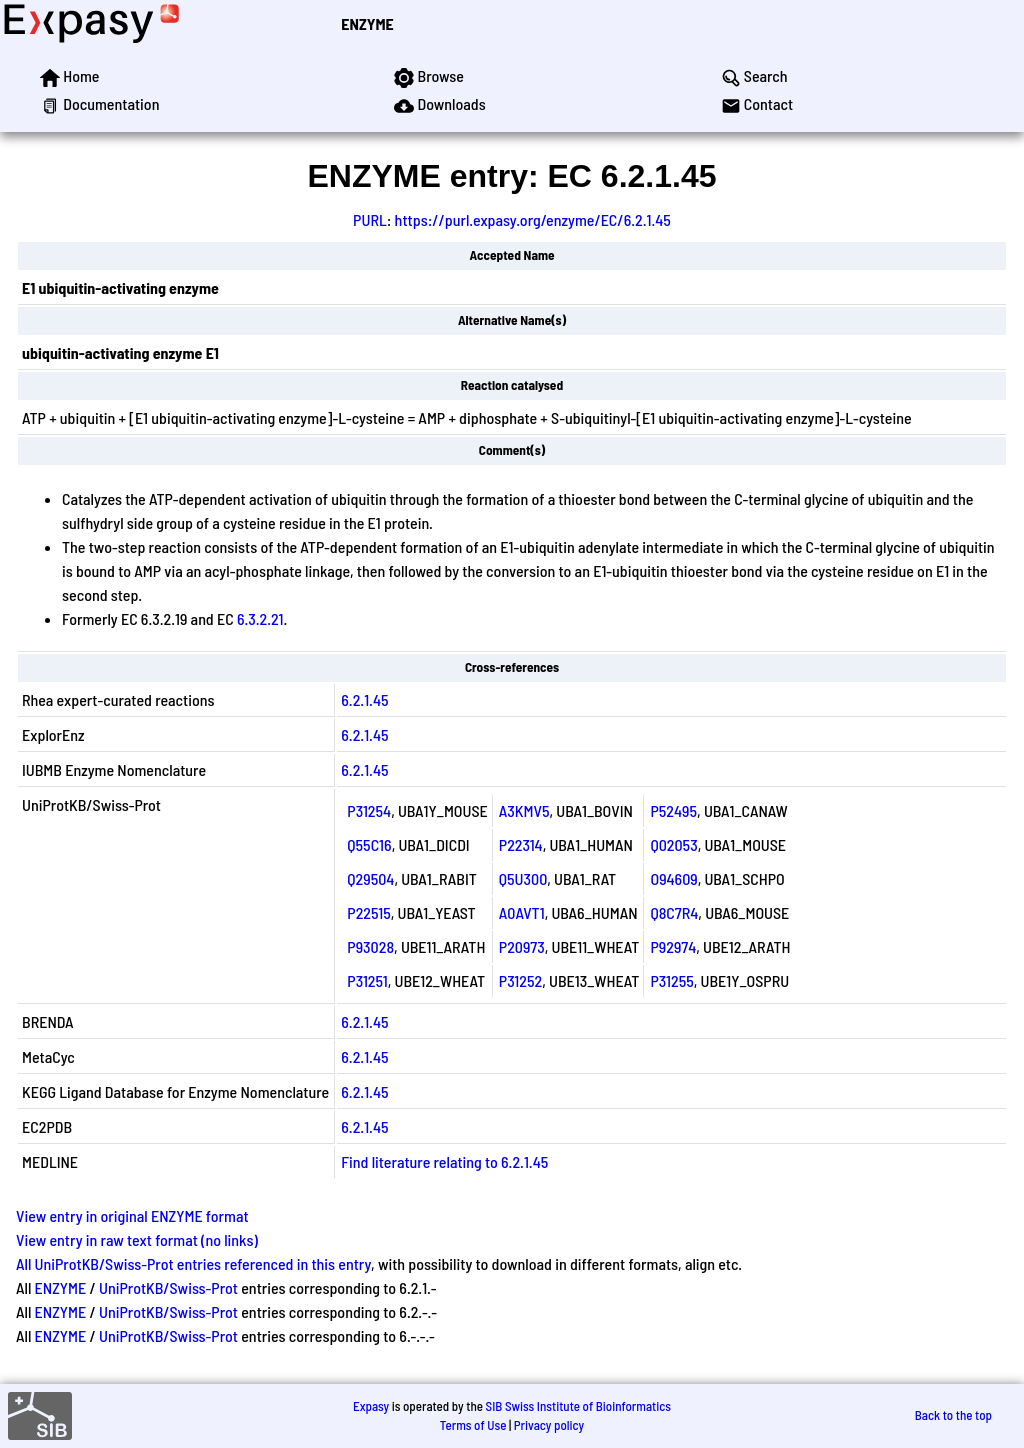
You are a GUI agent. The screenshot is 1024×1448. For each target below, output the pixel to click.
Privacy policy (549, 1425)
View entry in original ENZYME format (132, 1215)
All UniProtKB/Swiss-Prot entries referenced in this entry (193, 1263)
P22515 (368, 912)
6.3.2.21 (260, 618)
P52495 (673, 810)
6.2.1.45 (364, 699)
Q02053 (673, 844)
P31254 (369, 810)
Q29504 (370, 878)
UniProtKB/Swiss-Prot (168, 1287)
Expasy (371, 1406)
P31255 (671, 980)
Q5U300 (523, 878)
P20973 (522, 946)
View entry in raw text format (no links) (137, 1239)
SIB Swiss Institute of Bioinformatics (578, 1406)
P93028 (370, 946)
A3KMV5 (524, 810)
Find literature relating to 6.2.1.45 (444, 1161)
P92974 (673, 946)
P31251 (367, 980)
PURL (370, 219)
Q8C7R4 (674, 912)
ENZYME (367, 23)
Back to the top (953, 1415)
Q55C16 (369, 844)
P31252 (520, 980)
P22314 (521, 844)
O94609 (673, 878)
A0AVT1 (522, 912)
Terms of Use (473, 1425)
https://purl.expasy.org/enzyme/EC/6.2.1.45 (533, 219)
